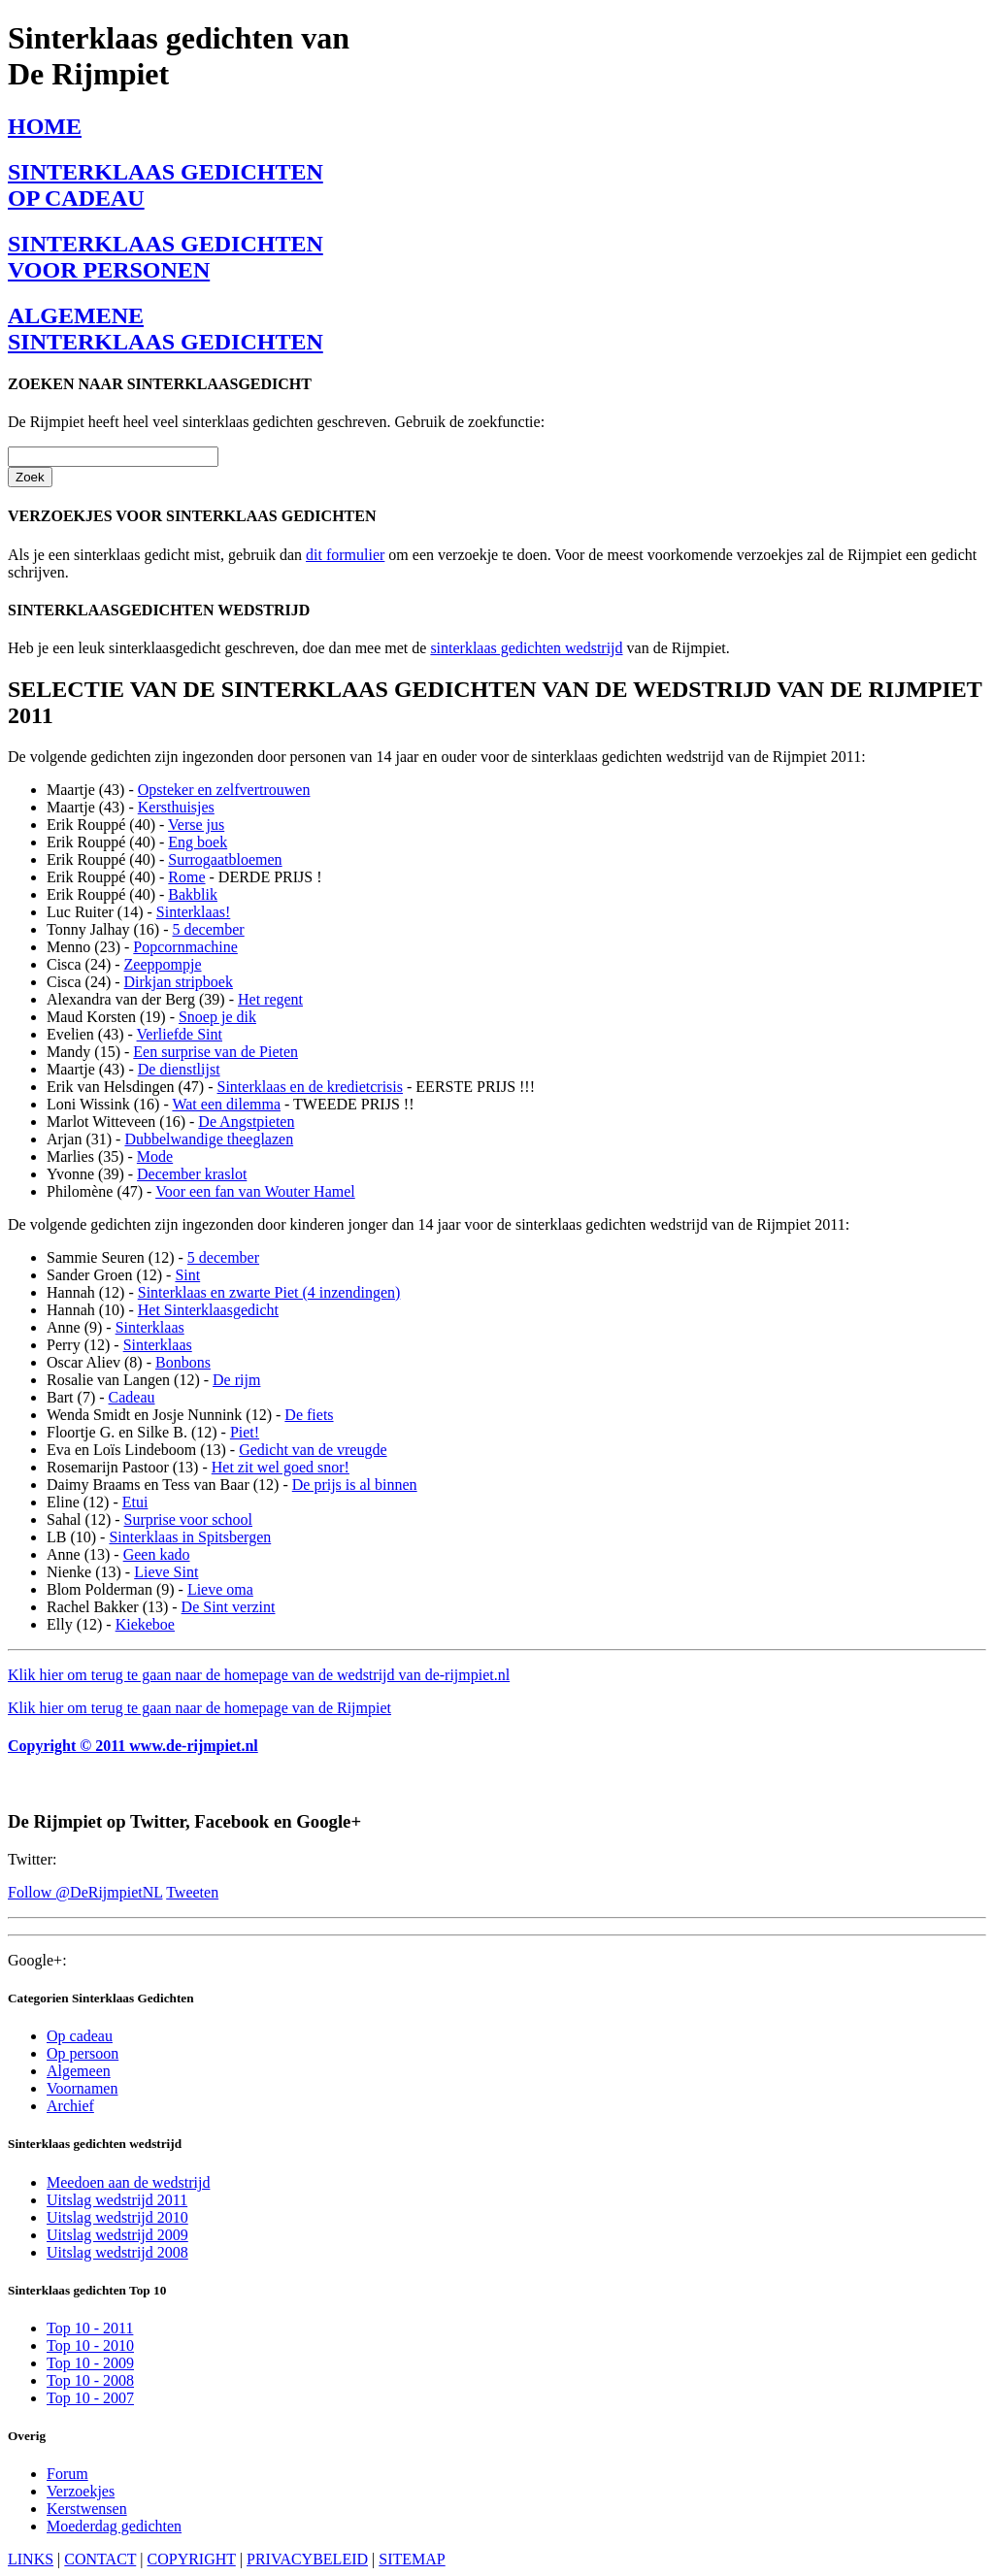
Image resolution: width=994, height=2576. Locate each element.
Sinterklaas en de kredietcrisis (310, 1086)
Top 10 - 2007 (90, 2398)
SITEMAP (412, 2559)
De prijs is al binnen (354, 1484)
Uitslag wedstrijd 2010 (117, 2217)
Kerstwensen (87, 2508)
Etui (135, 1502)
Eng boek (197, 842)
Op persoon (82, 2053)
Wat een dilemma (226, 1104)
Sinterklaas (150, 1327)
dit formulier (345, 554)
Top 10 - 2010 (90, 2345)
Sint (187, 1275)
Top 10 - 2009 (90, 2363)
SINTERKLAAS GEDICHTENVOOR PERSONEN (165, 256)
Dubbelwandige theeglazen (208, 1139)
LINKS (30, 2559)
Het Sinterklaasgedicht (208, 1310)
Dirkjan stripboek (178, 982)
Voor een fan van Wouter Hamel (255, 1191)
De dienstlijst (179, 1069)
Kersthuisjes (176, 807)
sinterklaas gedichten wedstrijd (526, 648)
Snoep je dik (217, 1016)
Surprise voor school (188, 1519)
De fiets (308, 1414)
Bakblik (192, 894)
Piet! (244, 1432)
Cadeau (132, 1397)
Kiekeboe (145, 1624)
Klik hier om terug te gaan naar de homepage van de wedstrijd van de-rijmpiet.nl (259, 1675)
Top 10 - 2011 (90, 2328)
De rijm (236, 1379)
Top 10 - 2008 (90, 2380)
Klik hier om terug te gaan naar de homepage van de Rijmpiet (199, 1708)
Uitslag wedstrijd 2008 (117, 2252)
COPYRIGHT (192, 2559)
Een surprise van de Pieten (215, 1051)
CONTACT (100, 2559)
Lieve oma (220, 1589)
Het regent (270, 999)
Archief (70, 2105)
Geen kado (156, 1554)
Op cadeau (80, 2036)
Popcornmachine (185, 947)
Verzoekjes (81, 2491)
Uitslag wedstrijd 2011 (117, 2200)
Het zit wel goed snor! (280, 1467)
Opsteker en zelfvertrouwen (224, 789)
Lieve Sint (166, 1572)
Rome (186, 877)
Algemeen (79, 2071)
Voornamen (82, 2088)
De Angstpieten (246, 1121)
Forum (67, 2473)
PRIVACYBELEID (307, 2559)
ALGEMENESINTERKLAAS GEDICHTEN (165, 328)
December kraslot (192, 1174)
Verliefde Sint (179, 1034)
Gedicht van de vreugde (312, 1449)
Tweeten (192, 1892)
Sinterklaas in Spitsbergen (190, 1537)
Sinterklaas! (193, 912)
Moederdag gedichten (114, 2526)
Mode (155, 1156)
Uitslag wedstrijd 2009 (117, 2235)
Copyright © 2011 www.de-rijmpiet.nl (133, 1745)
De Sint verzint (229, 1607)
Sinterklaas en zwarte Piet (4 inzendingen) (269, 1292)
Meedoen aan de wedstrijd (128, 2182)
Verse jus (196, 824)
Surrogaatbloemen (225, 859)
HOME (45, 126)
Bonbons (183, 1362)
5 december (209, 929)
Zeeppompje (163, 964)
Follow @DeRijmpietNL (85, 1892)
